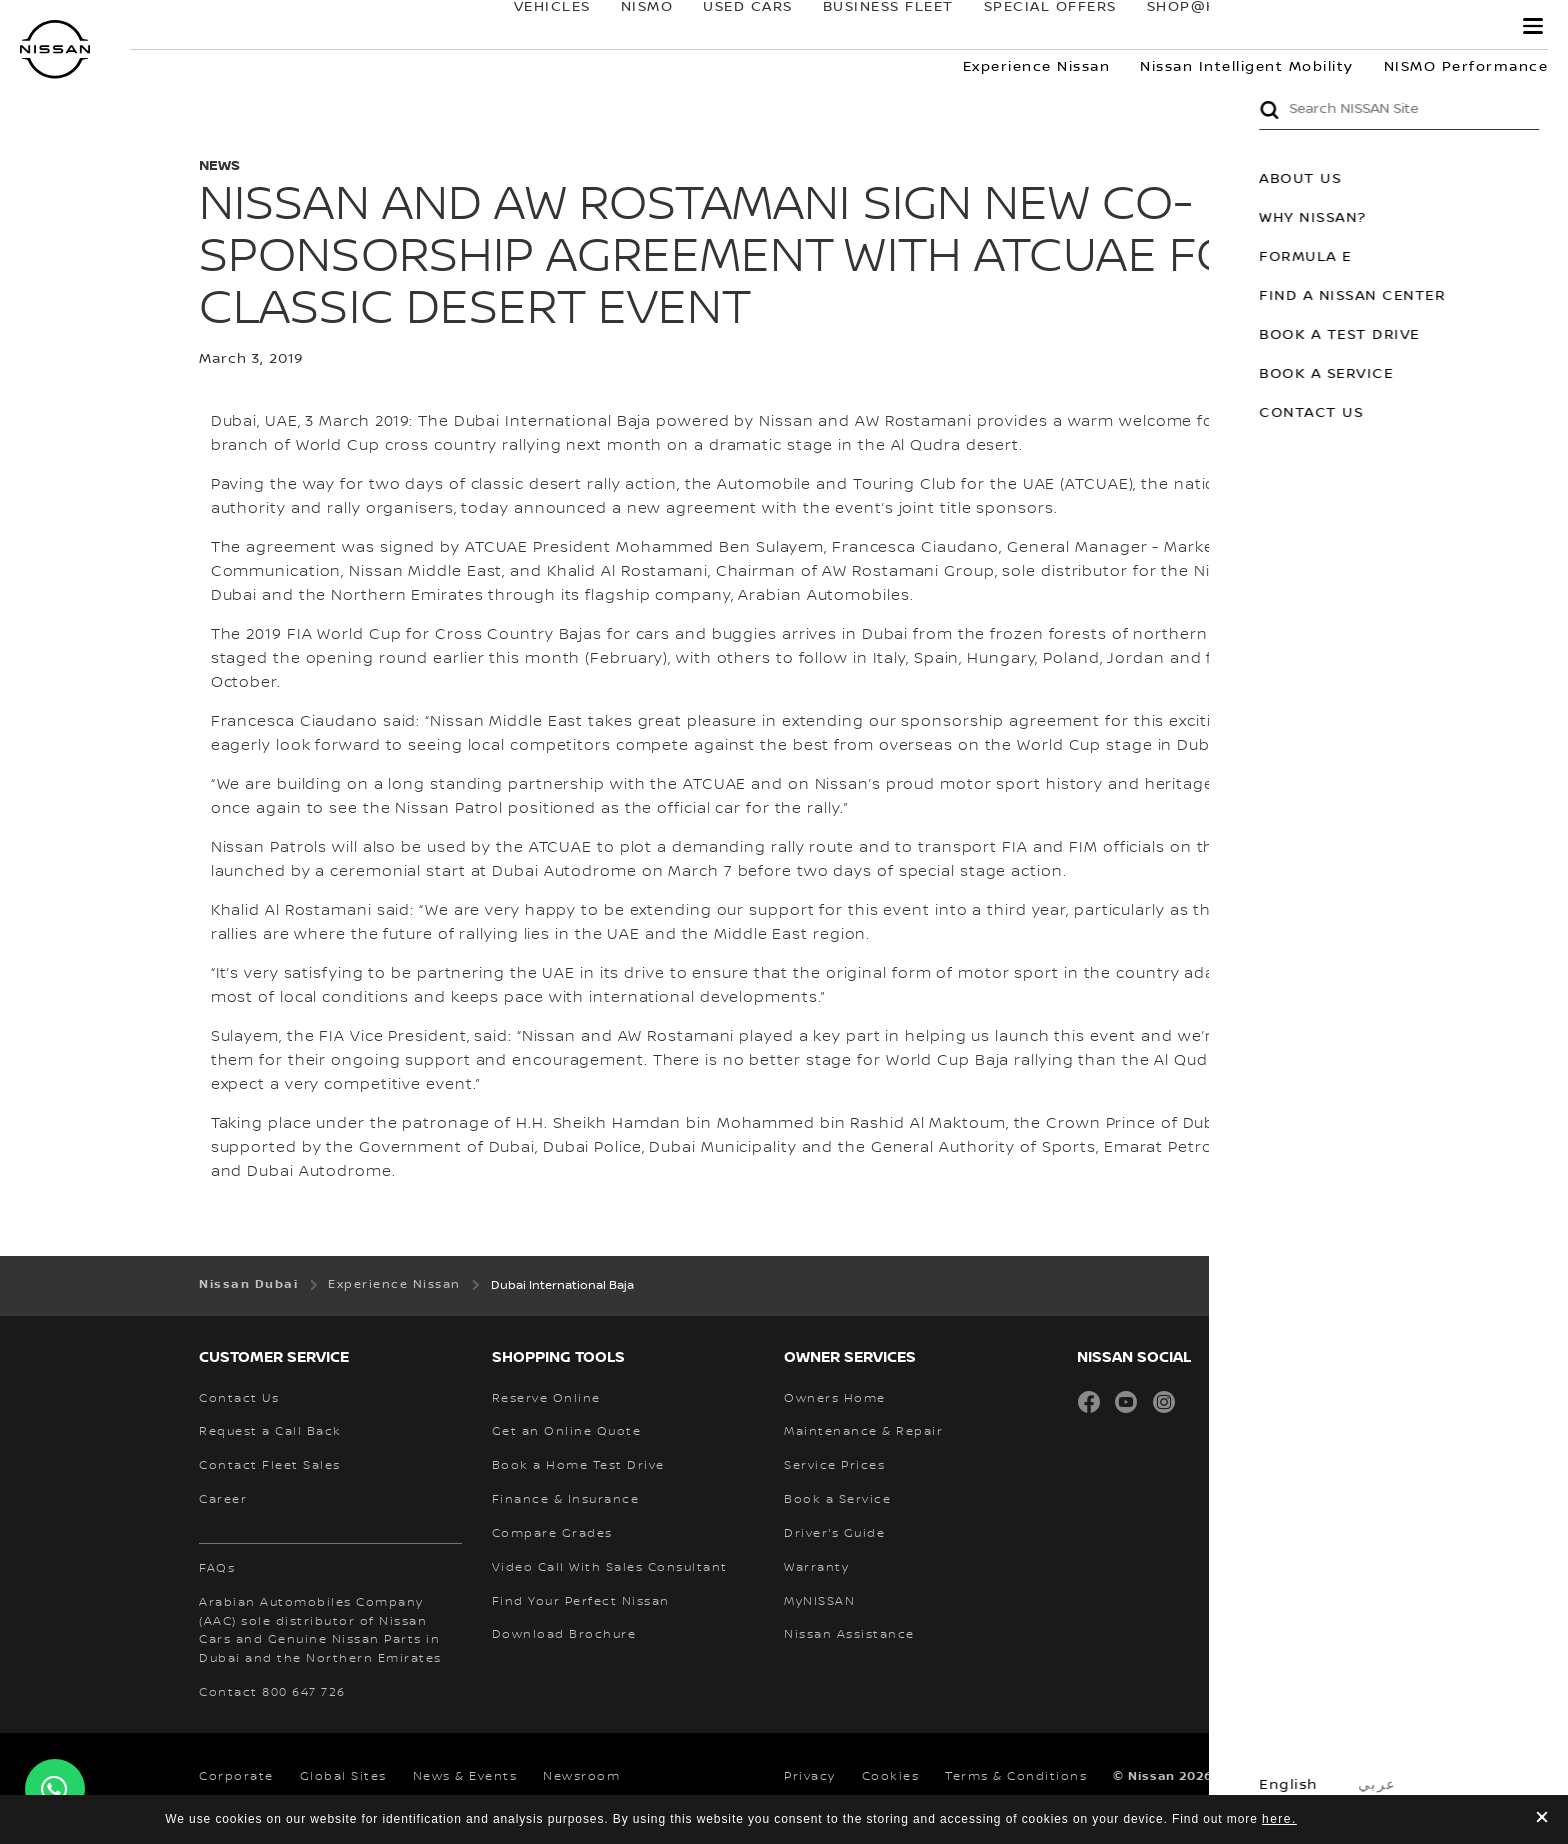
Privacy (810, 1776)
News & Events (465, 1776)
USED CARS (728, 27)
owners (1315, 27)
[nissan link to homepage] (55, 49)
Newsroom (581, 1776)
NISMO (627, 27)
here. (1279, 1819)
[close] (1542, 1819)
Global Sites (343, 1776)
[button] (1533, 26)
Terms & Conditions (1016, 1776)
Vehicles (532, 27)
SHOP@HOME (1180, 27)
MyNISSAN (1438, 27)
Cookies (891, 1776)
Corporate (236, 1776)
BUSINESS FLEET (868, 27)
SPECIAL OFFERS (1030, 27)
